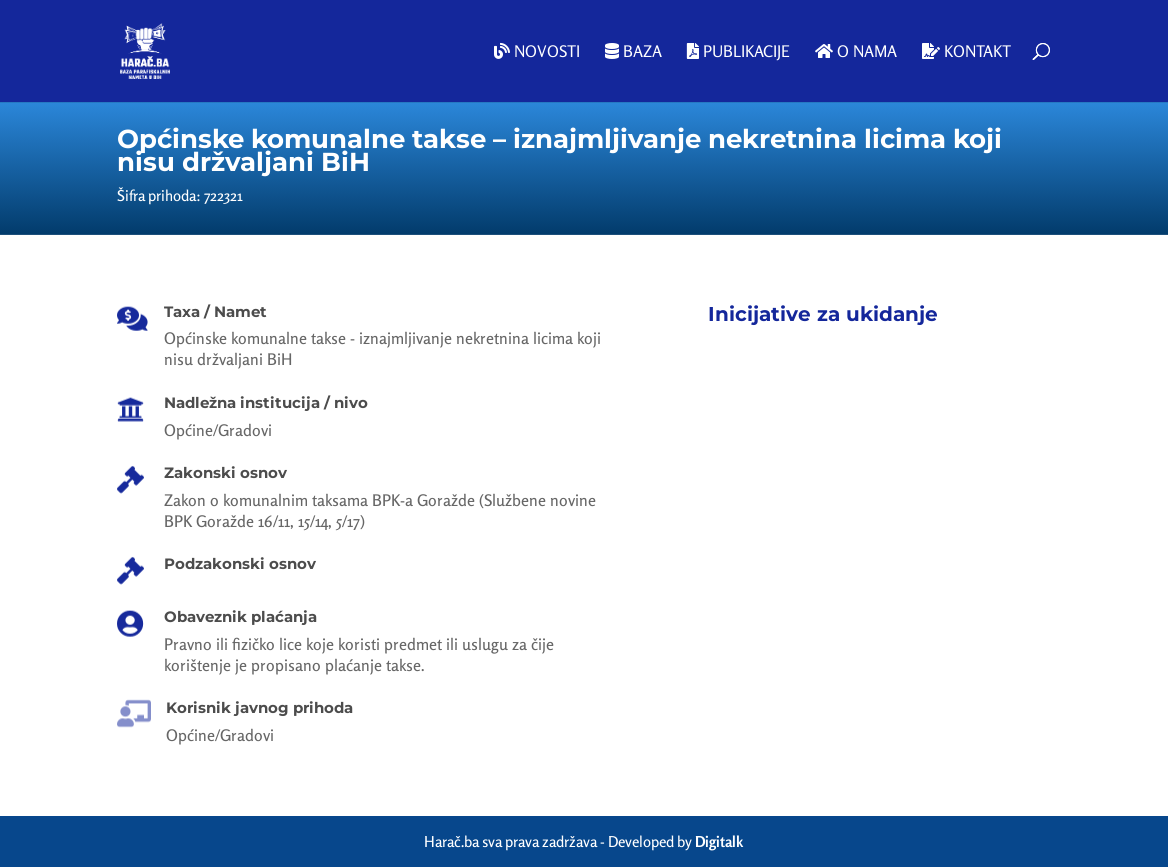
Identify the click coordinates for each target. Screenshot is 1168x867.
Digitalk (719, 841)
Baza (633, 52)
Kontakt (966, 52)
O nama (856, 52)
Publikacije (738, 52)
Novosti (537, 52)
